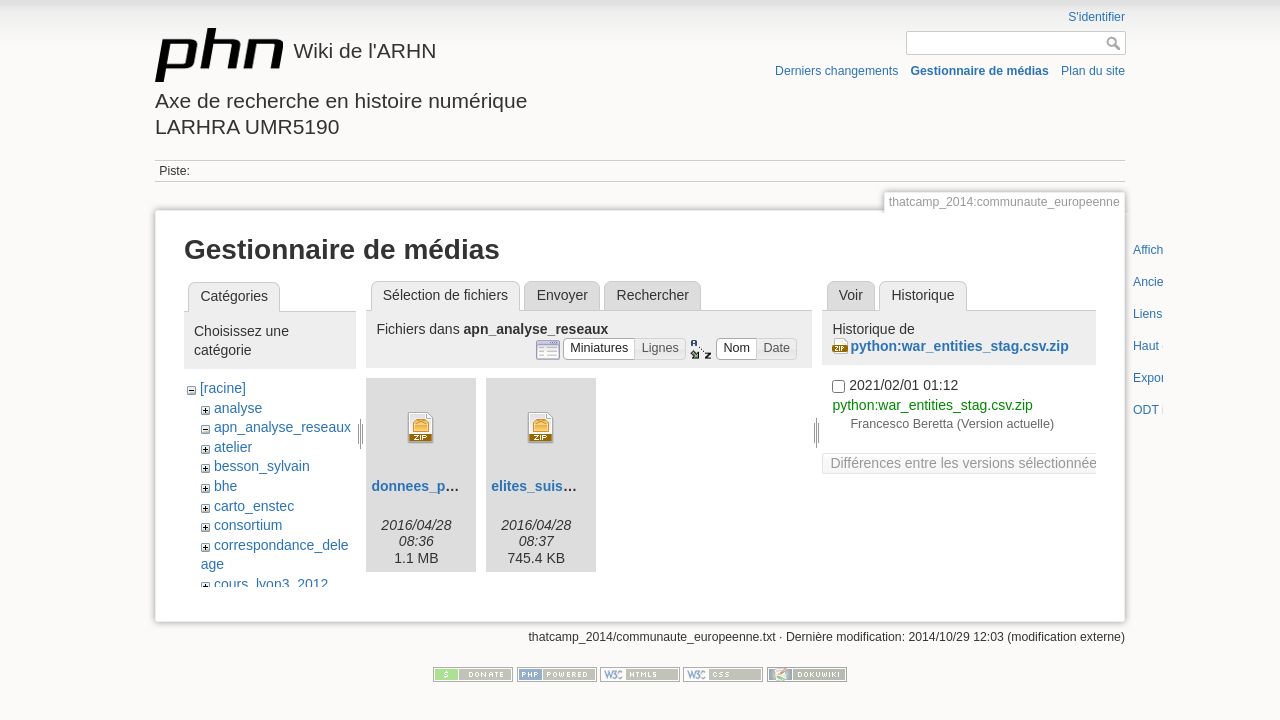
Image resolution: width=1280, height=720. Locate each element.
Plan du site (1093, 71)
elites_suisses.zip (550, 486)
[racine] (223, 388)
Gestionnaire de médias (980, 71)
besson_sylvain (262, 466)
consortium (248, 525)
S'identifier (1096, 17)
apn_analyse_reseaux (282, 427)
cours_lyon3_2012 (271, 584)
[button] (599, 349)
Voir (851, 295)
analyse (238, 408)
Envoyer (562, 295)
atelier (233, 447)
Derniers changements (836, 71)
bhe (225, 486)
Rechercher (653, 295)
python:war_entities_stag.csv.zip (959, 346)
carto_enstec (254, 506)
